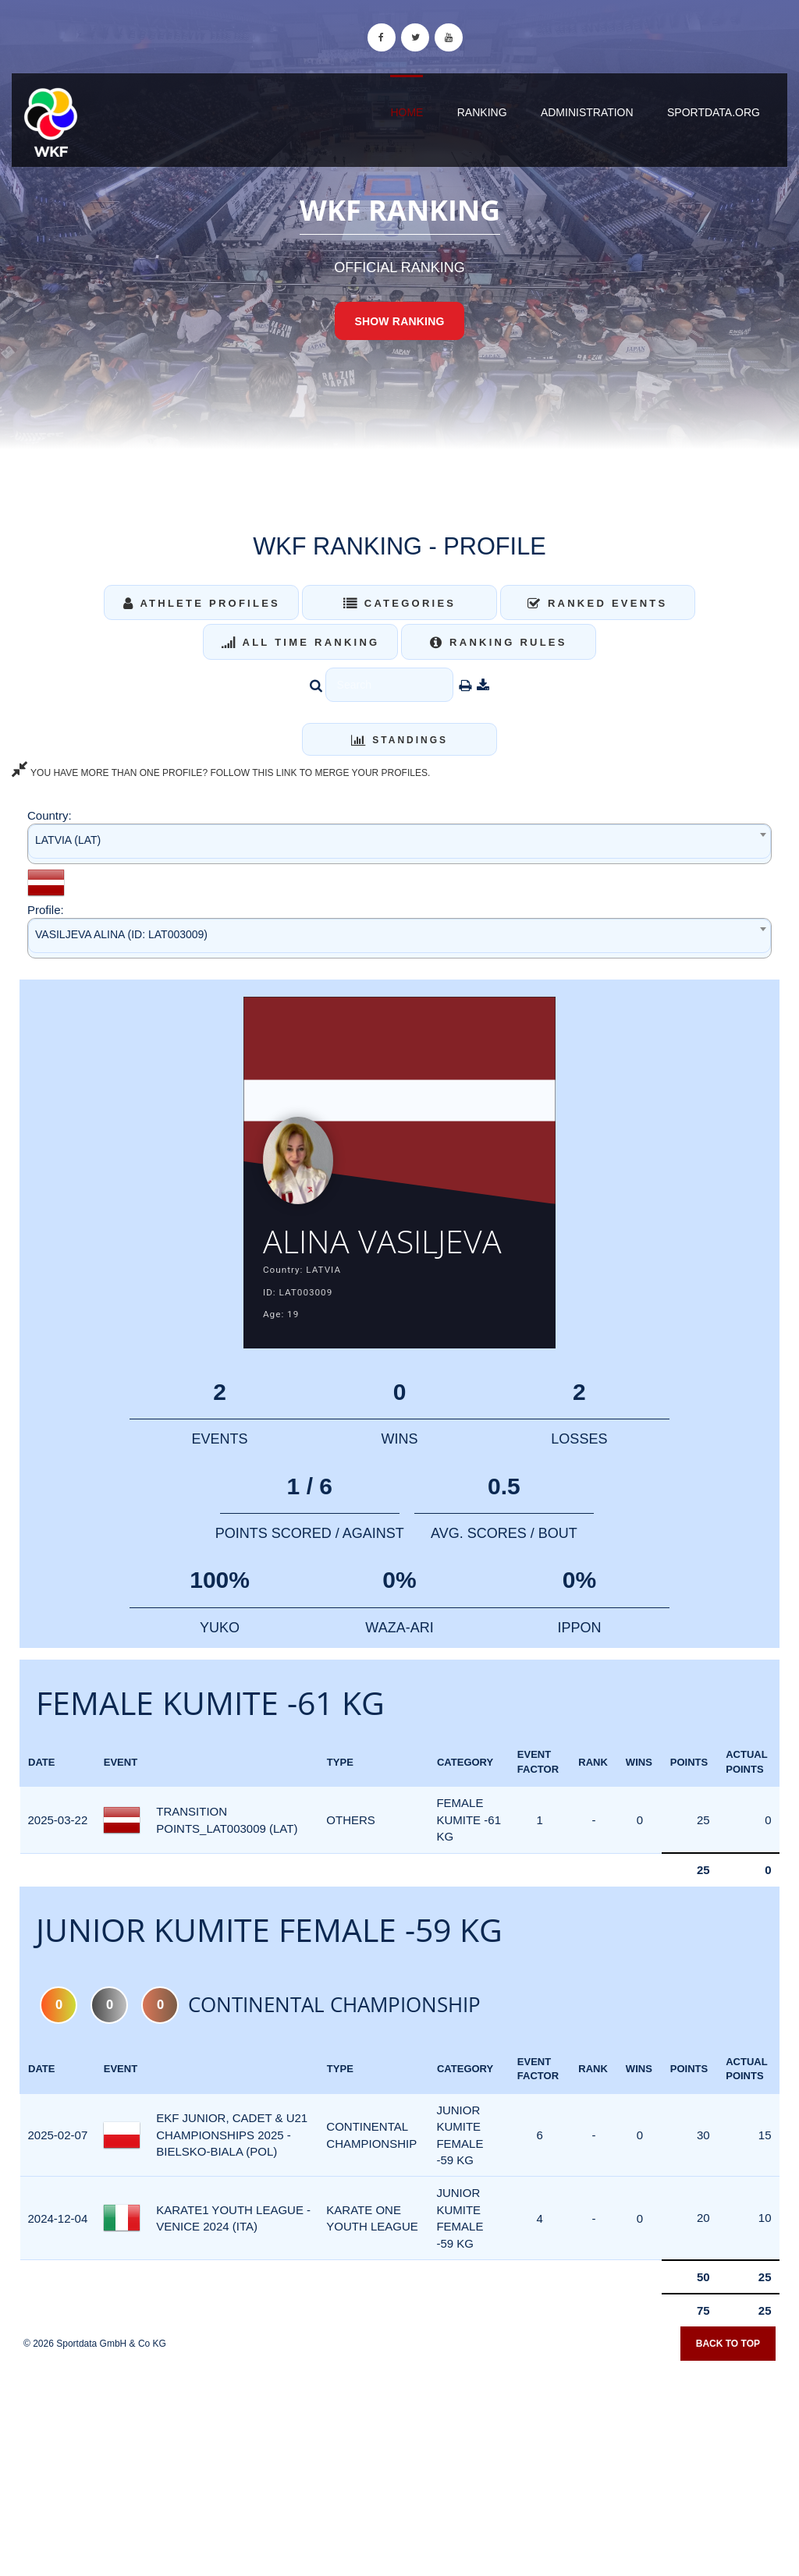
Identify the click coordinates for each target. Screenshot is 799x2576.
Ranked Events (597, 603)
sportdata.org (713, 112)
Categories (399, 603)
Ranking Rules (498, 642)
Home (406, 112)
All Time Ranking (301, 642)
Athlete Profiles (201, 603)
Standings (399, 740)
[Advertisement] (399, 2464)
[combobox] (399, 843)
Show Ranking (399, 321)
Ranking (482, 112)
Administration (587, 112)
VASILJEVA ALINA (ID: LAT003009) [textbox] (121, 934)
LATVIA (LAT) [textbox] (68, 840)
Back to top (728, 2343)
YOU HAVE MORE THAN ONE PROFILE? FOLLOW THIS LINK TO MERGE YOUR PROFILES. (221, 772)
